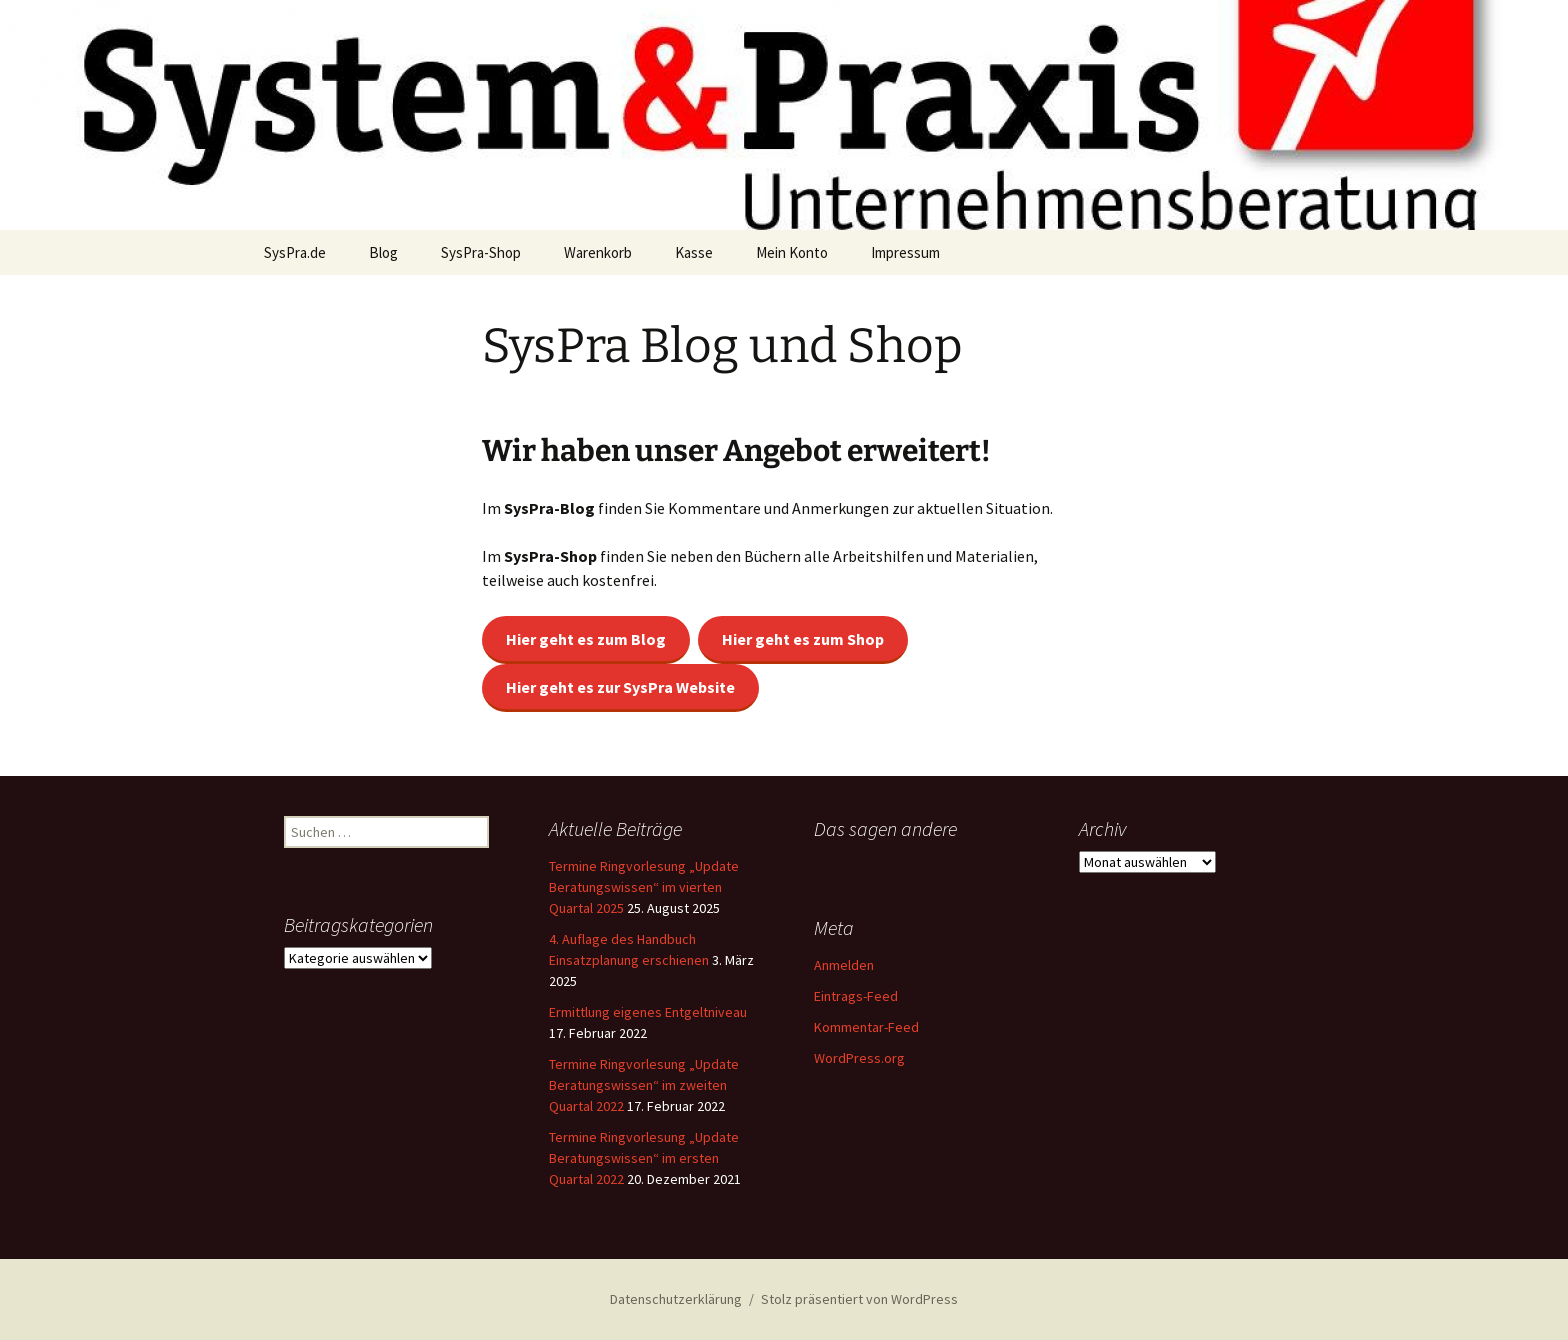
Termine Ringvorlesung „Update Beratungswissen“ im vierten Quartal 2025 (644, 887)
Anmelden (844, 965)
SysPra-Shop (481, 252)
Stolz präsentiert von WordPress (859, 1299)
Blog (383, 252)
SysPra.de (295, 252)
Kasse (694, 252)
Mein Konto (792, 252)
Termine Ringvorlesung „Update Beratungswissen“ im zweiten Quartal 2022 (644, 1085)
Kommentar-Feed (866, 1027)
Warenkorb (598, 252)
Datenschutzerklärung (676, 1299)
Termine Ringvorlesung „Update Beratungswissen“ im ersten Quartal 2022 (644, 1158)
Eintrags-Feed (856, 996)
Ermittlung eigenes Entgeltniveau (648, 1012)
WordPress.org (859, 1058)
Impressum (905, 252)
